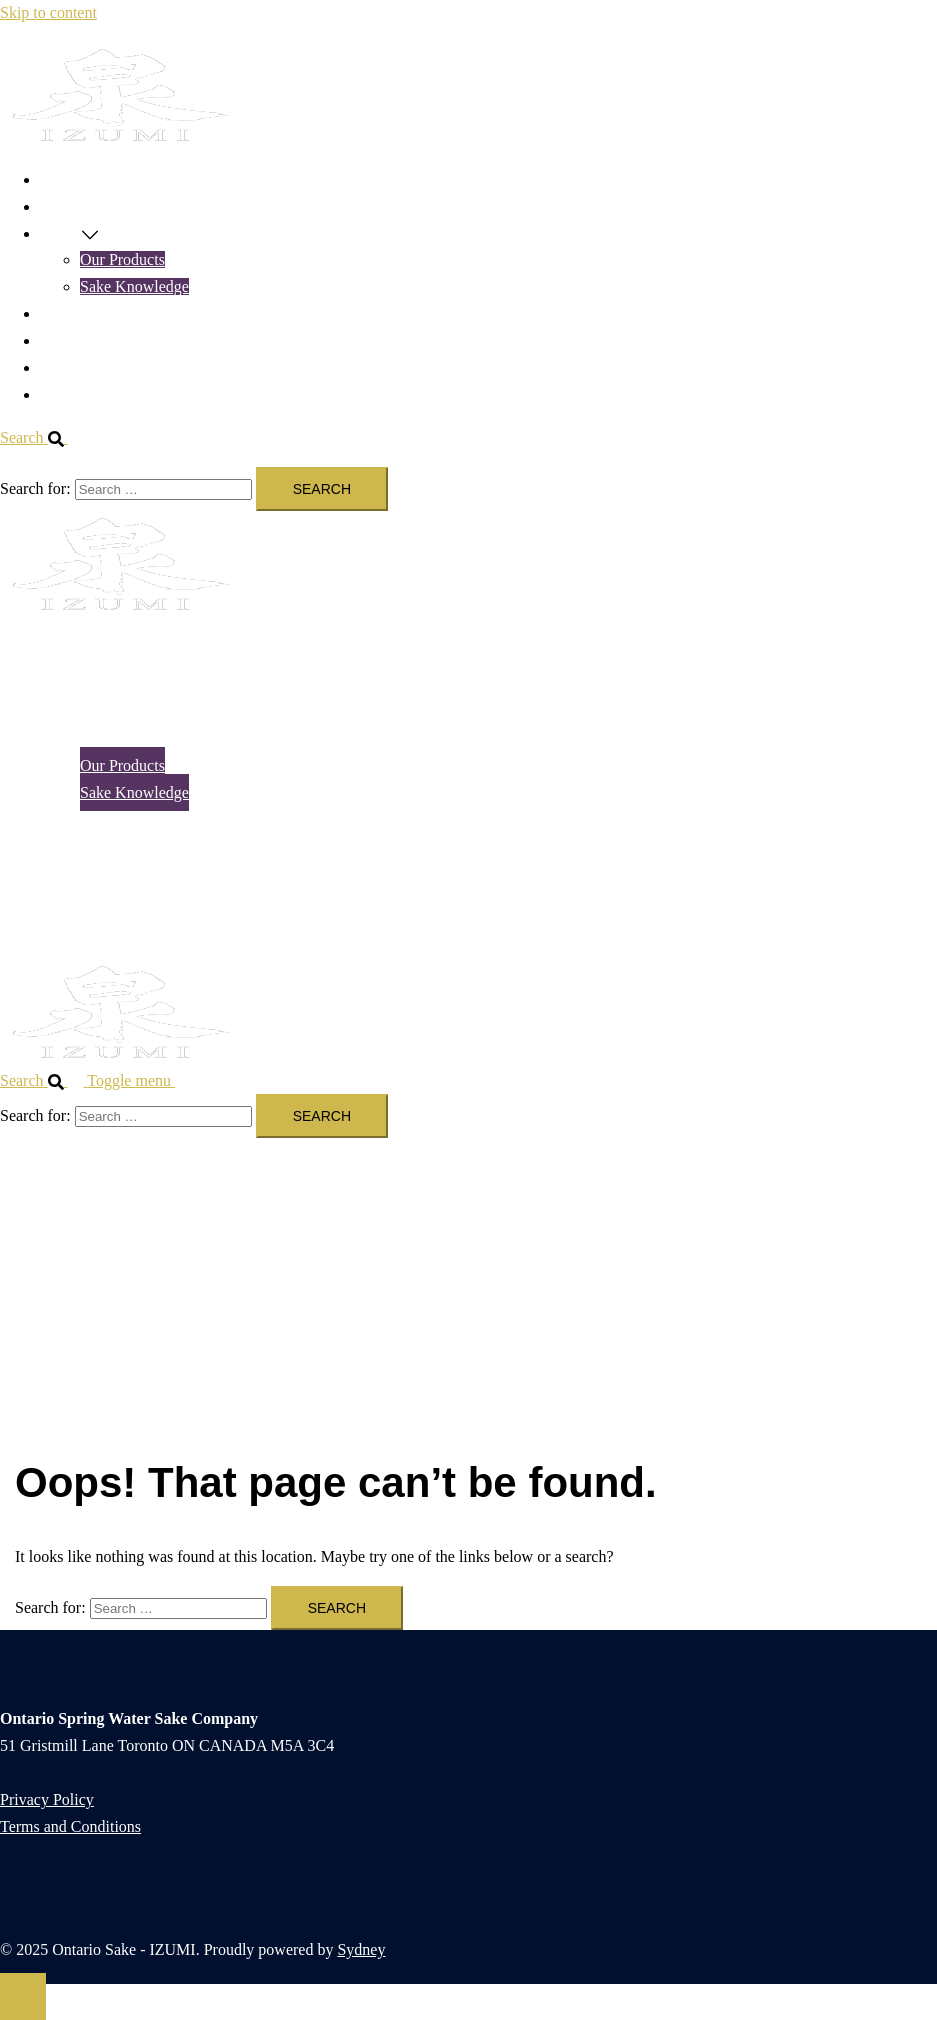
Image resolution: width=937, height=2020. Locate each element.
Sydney (361, 1949)
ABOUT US (79, 367)
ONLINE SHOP (92, 206)
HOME (63, 179)
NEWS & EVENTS (103, 313)
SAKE (61, 233)
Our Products (122, 259)
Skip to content (48, 12)
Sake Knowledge (134, 286)
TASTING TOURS (101, 340)
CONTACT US (89, 394)
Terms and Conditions (70, 1826)
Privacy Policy (47, 1799)
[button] (42, 437)
